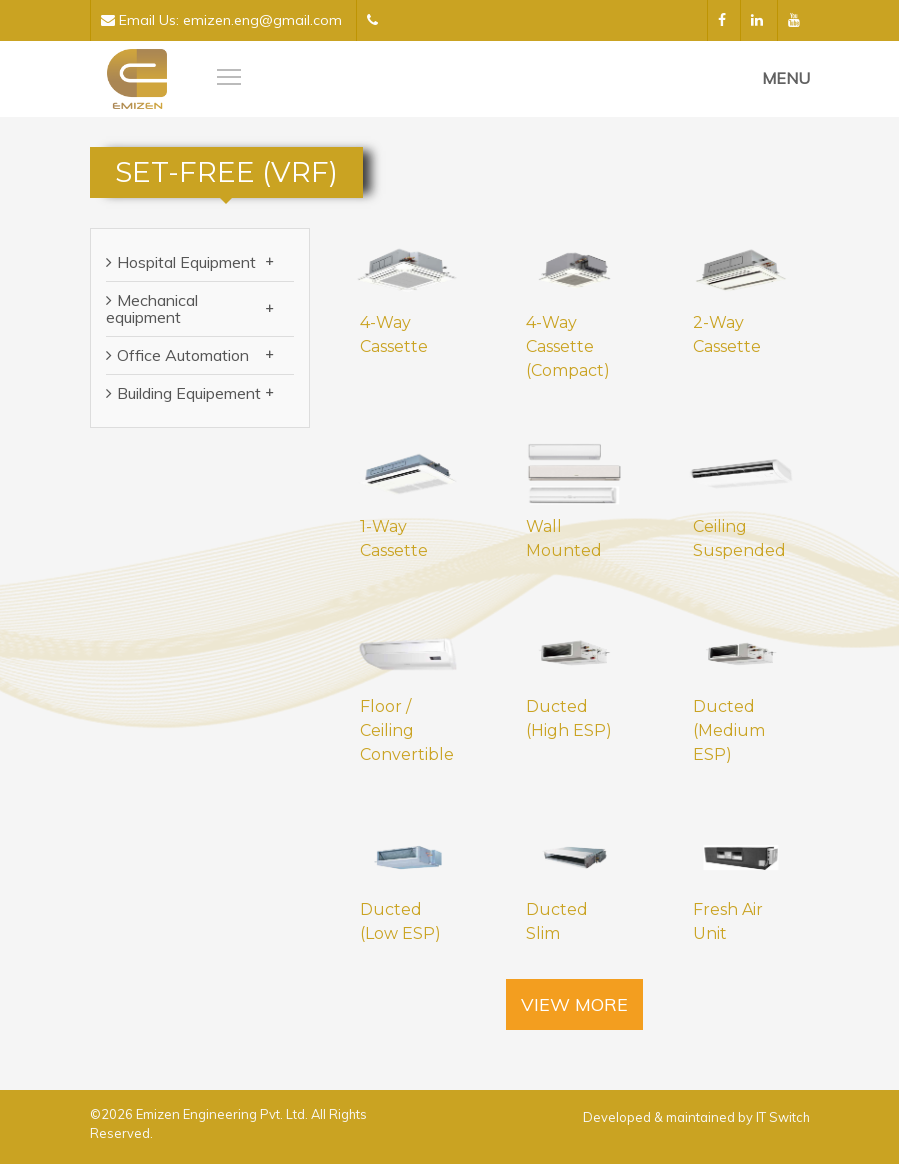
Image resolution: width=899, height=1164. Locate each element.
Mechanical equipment (190, 308)
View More (574, 1004)
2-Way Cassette (727, 334)
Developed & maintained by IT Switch (696, 1117)
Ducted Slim (557, 921)
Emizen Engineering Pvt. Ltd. (223, 1114)
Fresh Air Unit (728, 921)
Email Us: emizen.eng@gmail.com (221, 20)
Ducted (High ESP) (569, 718)
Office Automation (195, 355)
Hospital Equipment (195, 262)
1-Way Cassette (394, 538)
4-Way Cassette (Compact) (568, 346)
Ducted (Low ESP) (400, 921)
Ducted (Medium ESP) (729, 730)
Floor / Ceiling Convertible (407, 730)
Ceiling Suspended (739, 538)
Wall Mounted (564, 538)
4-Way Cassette (394, 334)
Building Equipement (195, 393)
